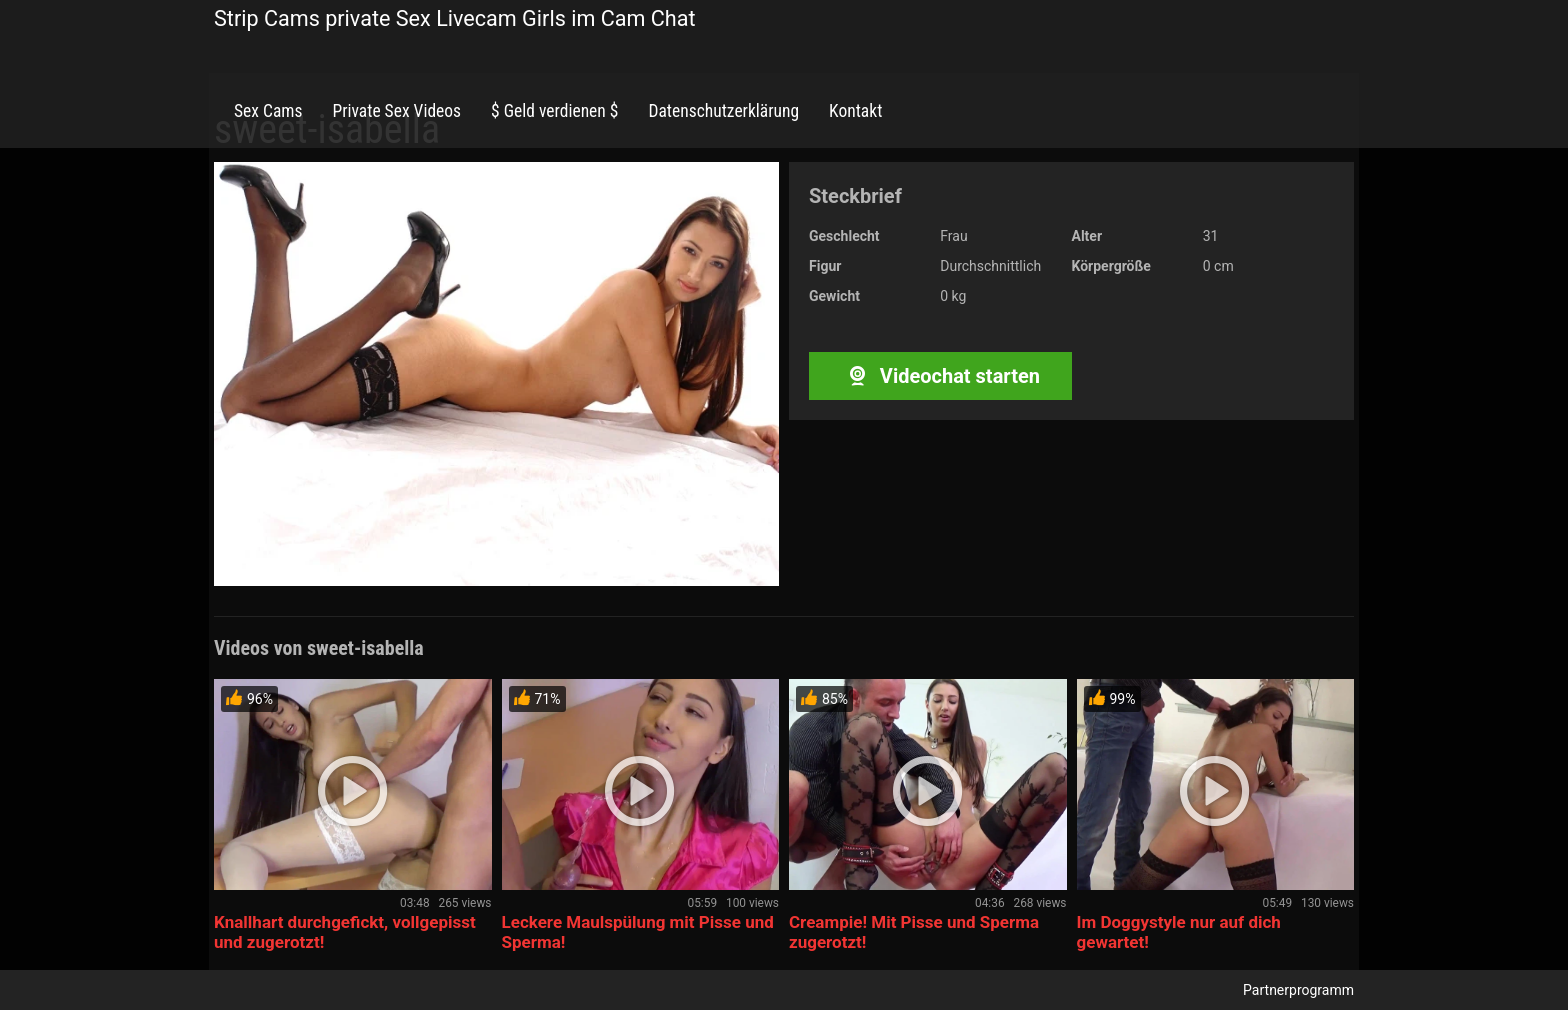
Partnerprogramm (1298, 990)
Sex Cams (268, 111)
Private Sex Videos (396, 111)
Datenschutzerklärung (723, 111)
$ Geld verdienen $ (554, 111)
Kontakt (855, 111)
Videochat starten (940, 376)
